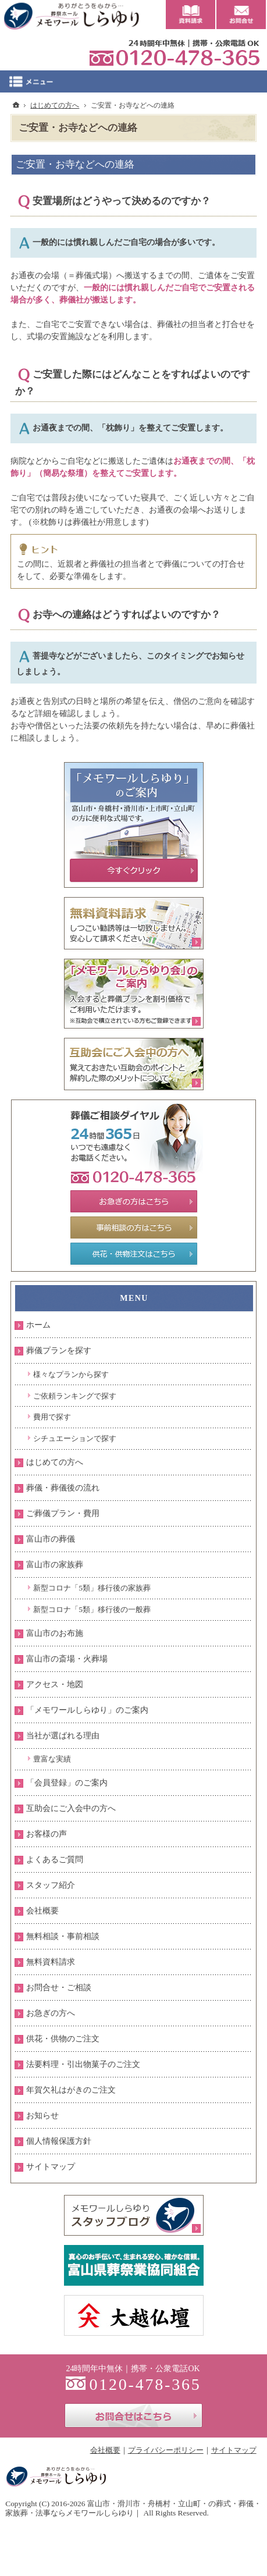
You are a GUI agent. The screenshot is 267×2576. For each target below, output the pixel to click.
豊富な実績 (52, 1759)
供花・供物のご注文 (62, 2038)
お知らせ (42, 2115)
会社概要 (42, 1910)
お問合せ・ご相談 (58, 1987)
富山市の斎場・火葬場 (67, 1659)
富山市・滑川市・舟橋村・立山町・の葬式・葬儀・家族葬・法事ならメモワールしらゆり (133, 2508)
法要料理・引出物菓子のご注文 (83, 2064)
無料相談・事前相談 (62, 1936)
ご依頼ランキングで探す (74, 1396)
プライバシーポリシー (166, 2450)
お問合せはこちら (133, 2415)
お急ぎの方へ (50, 2013)
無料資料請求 (50, 1962)
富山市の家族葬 (54, 1564)
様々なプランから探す (71, 1374)
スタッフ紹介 (50, 1885)
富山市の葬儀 (50, 1539)
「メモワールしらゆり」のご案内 (87, 1710)
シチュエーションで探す (74, 1438)
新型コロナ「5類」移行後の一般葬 (92, 1609)
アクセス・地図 (54, 1684)
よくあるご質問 (54, 1859)
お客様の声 (46, 1834)
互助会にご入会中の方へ (71, 1808)
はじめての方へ (54, 1462)
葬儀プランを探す (58, 1350)
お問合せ (241, 14)
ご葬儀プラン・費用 (62, 1513)
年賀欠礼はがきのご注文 (71, 2090)
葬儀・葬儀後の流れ (62, 1487)
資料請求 (190, 14)
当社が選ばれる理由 (62, 1735)
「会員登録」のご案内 (67, 1782)
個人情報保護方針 (58, 2141)
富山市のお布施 (54, 1633)
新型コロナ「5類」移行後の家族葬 (92, 1588)
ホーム (38, 1325)
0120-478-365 (174, 52)
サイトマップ (50, 2166)
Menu (133, 81)
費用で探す (52, 1416)
